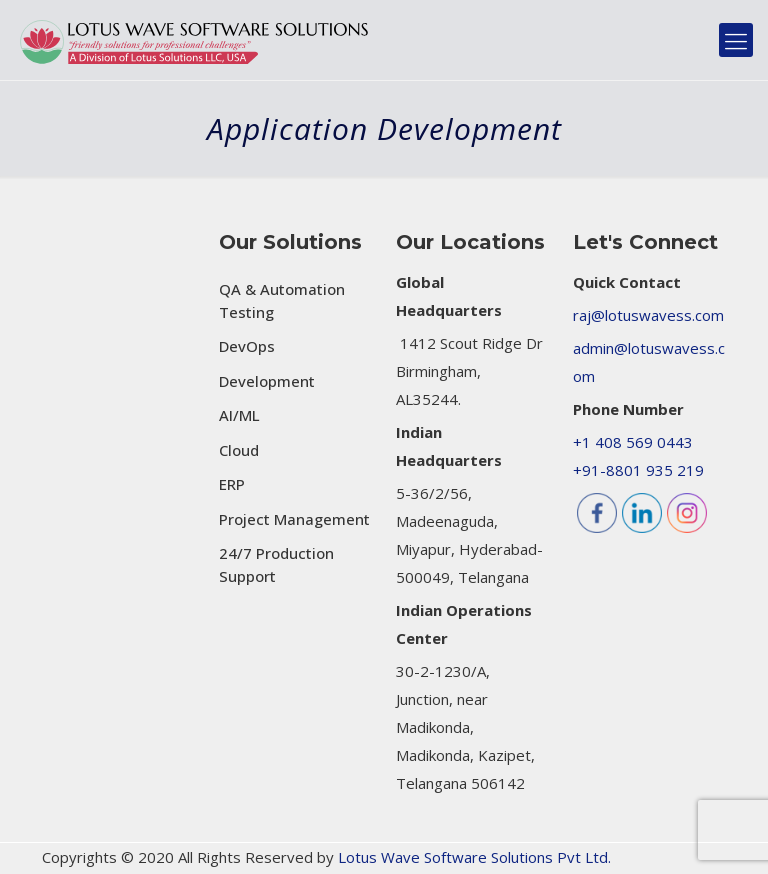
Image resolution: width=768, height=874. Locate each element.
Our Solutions (290, 242)
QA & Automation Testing (282, 300)
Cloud (239, 450)
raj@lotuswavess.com (648, 315)
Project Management (294, 519)
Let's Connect (645, 242)
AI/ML (239, 415)
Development (267, 381)
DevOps (247, 346)
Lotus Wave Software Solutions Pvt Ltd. (474, 857)
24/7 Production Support (276, 564)
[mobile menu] (736, 40)
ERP (232, 484)
